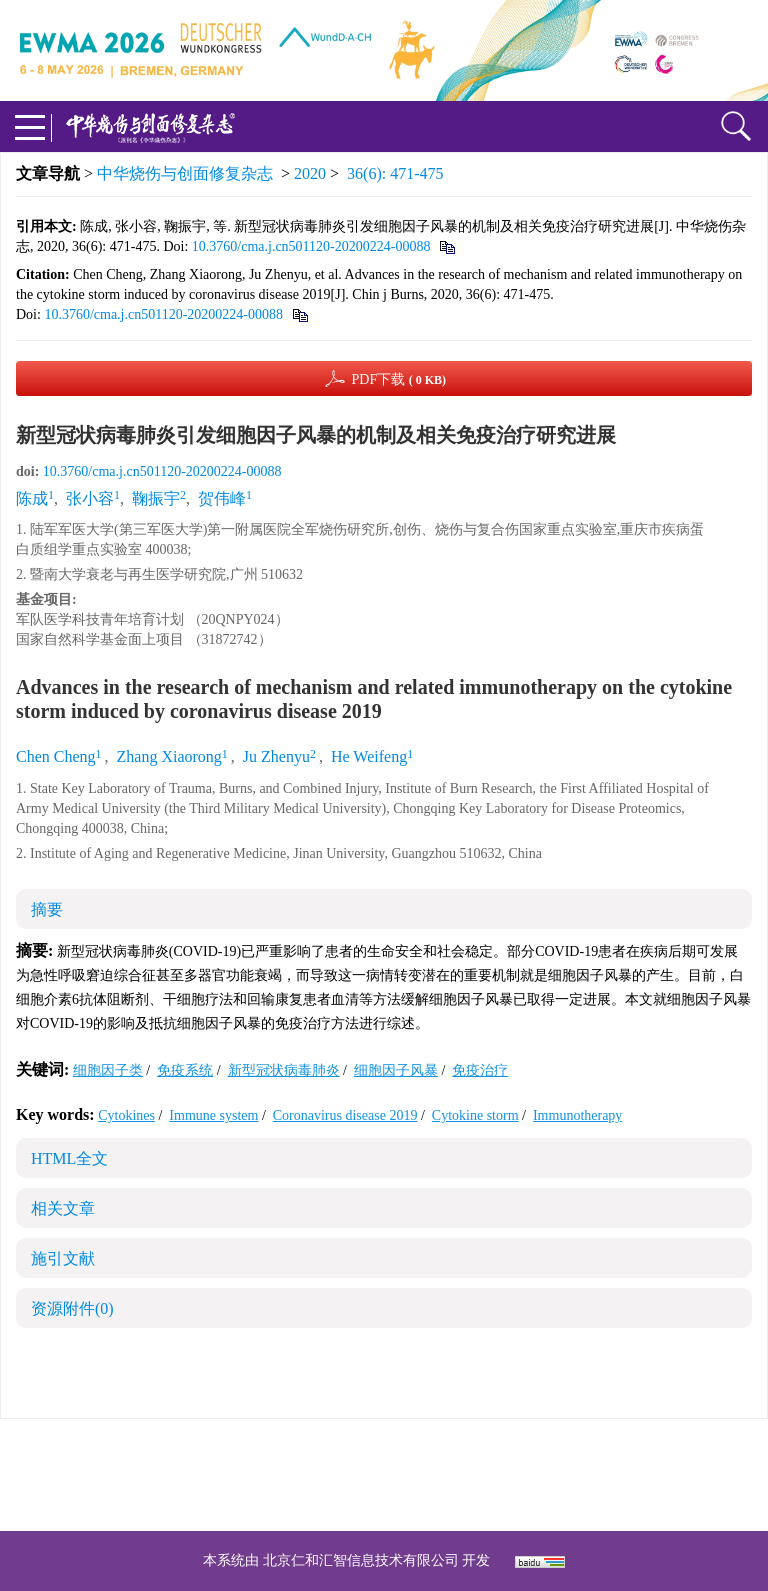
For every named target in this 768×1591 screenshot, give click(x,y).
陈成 (32, 498)
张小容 (90, 498)
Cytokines (126, 1115)
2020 (310, 173)
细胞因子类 (108, 1070)
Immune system (213, 1115)
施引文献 (63, 1258)
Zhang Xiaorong (169, 756)
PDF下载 (398, 379)
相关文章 (63, 1208)
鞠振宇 (156, 498)
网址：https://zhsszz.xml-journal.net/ (384, 1498)
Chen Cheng (56, 756)
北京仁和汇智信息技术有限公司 (361, 1560)
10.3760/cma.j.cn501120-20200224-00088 (311, 246)
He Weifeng (369, 756)
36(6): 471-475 (395, 173)
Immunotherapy (577, 1115)
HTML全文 (69, 1158)
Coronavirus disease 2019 (345, 1115)
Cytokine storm (475, 1115)
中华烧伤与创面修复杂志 (185, 173)
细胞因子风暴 (396, 1070)
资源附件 (72, 1308)
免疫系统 (185, 1070)
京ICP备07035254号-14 (529, 1450)
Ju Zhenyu (276, 756)
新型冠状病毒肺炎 (284, 1070)
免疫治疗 (480, 1070)
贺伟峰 (222, 498)
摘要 (47, 909)
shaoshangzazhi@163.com (409, 1474)
